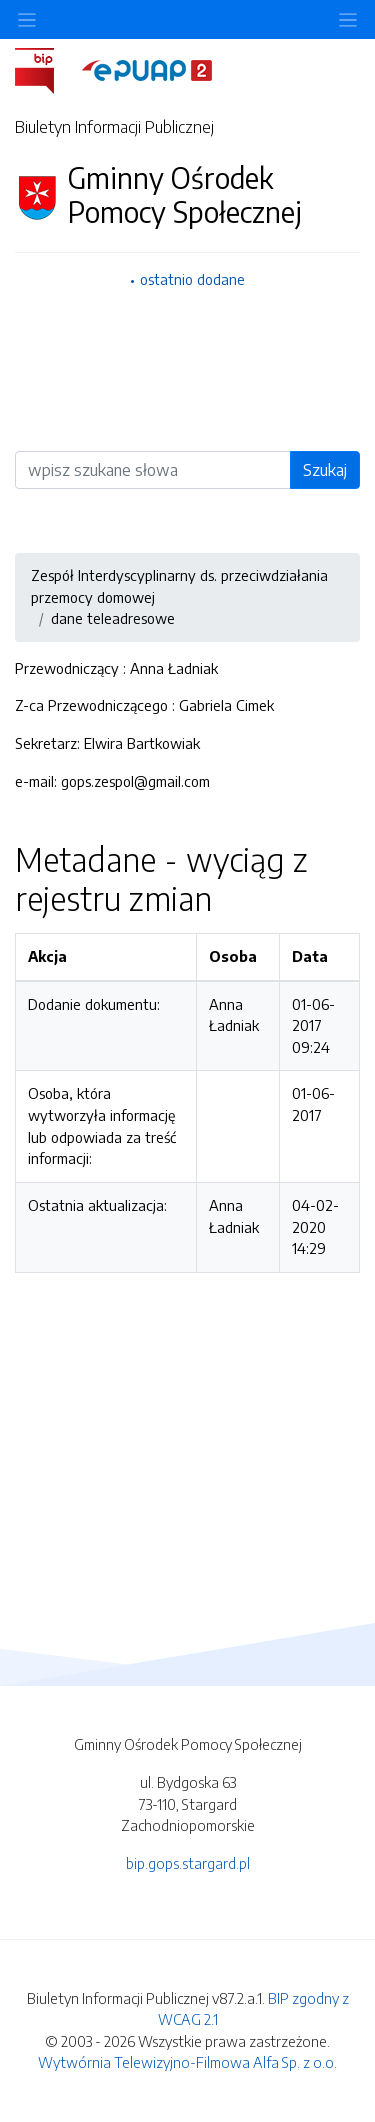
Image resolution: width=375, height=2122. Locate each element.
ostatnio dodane (192, 279)
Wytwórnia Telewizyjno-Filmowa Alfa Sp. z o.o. (187, 2062)
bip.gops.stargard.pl (188, 1863)
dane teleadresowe (113, 618)
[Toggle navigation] (348, 19)
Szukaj (325, 470)
